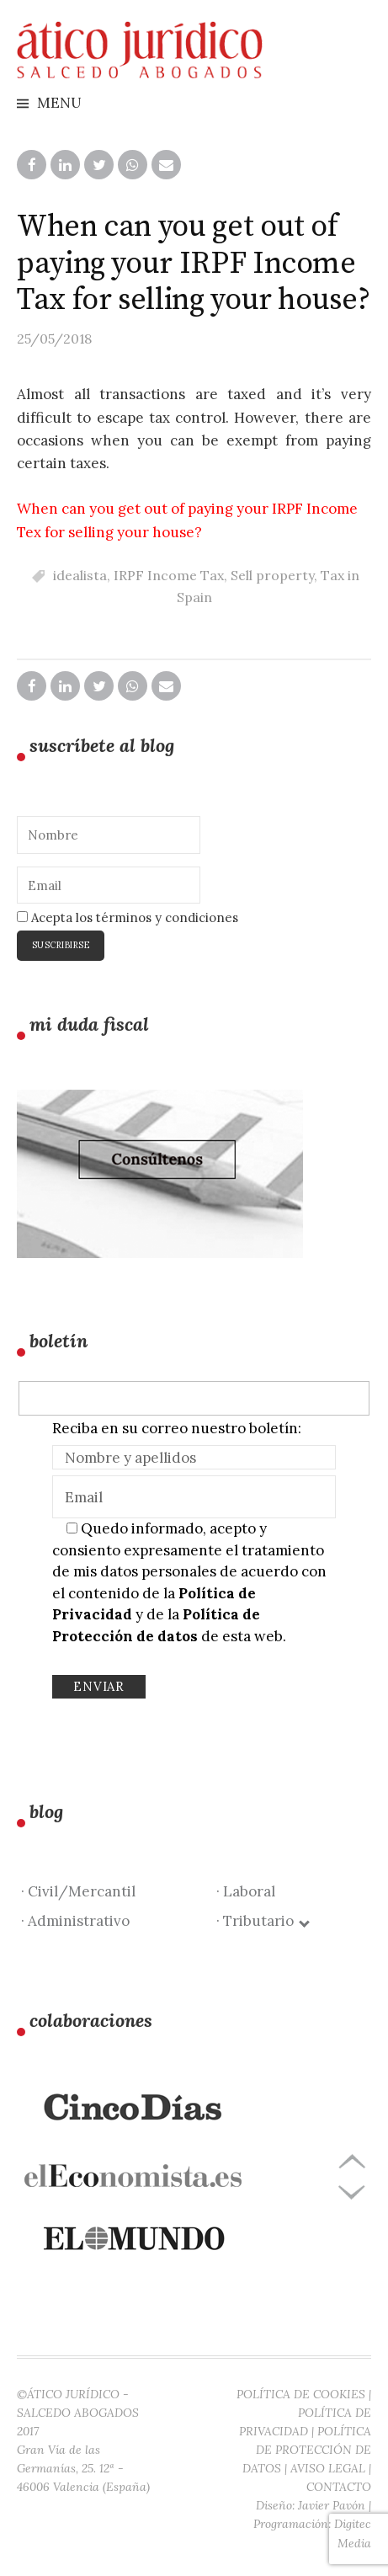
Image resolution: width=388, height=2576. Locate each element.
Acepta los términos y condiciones (127, 917)
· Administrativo (75, 1921)
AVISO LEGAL (327, 2468)
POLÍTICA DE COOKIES (301, 2394)
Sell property (272, 575)
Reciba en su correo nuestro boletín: (176, 1428)
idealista (80, 575)
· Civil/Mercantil (78, 1891)
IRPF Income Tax (169, 575)
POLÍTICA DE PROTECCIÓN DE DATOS (306, 2450)
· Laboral (245, 1891)
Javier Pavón (331, 2505)
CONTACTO (338, 2486)
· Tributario (262, 1921)
